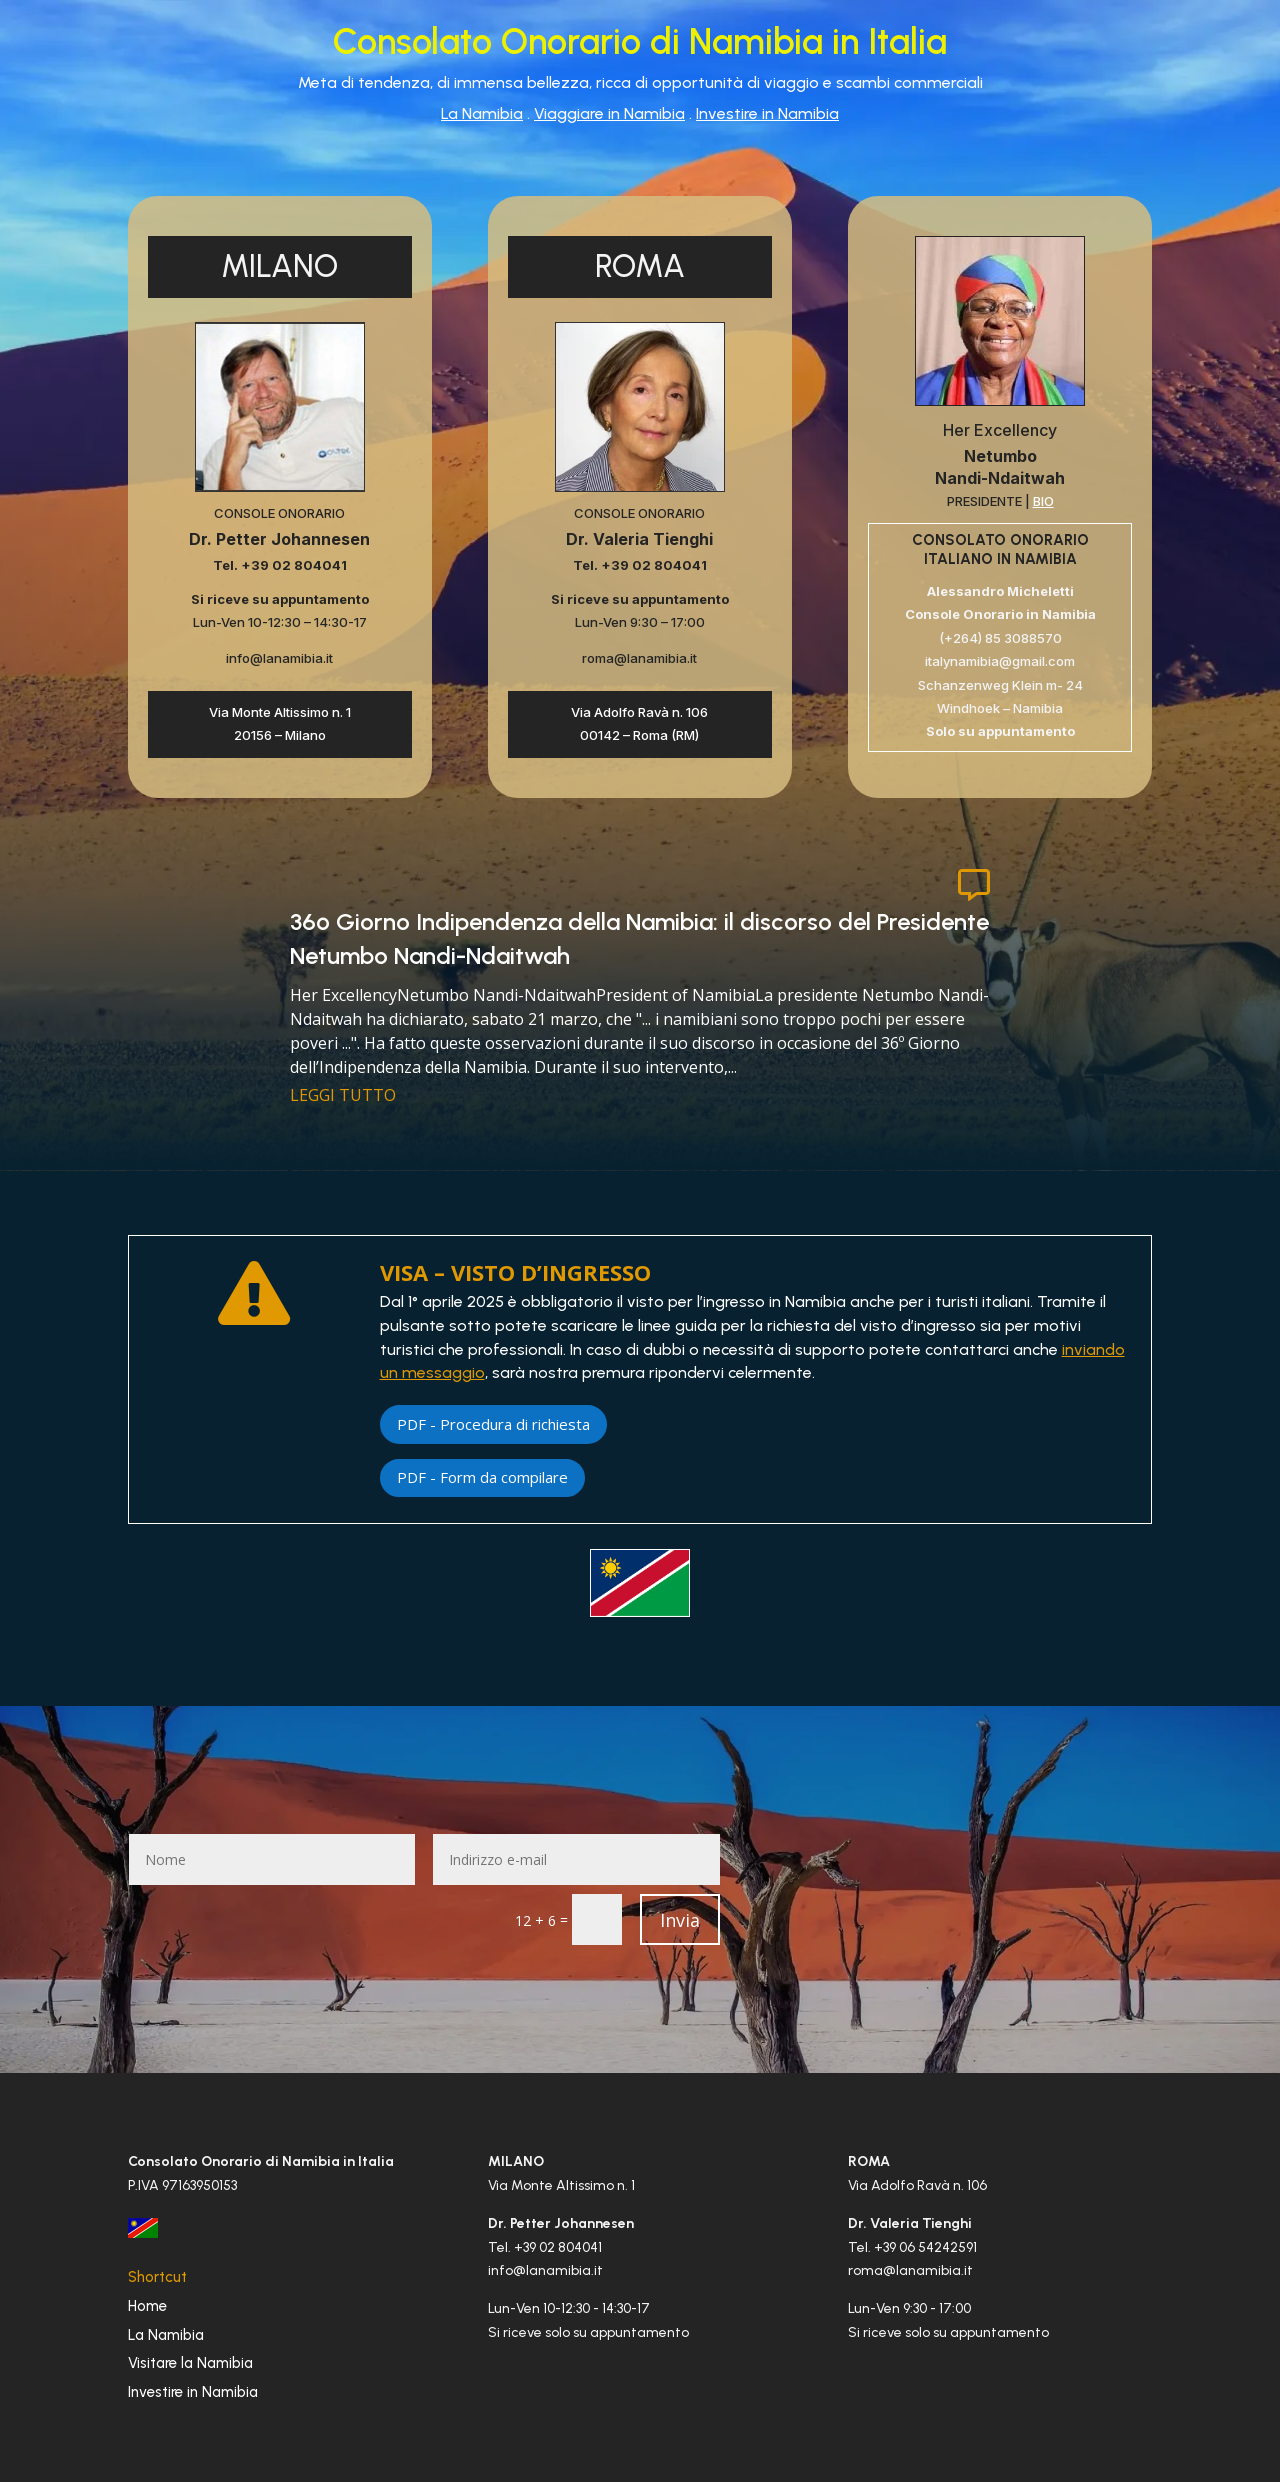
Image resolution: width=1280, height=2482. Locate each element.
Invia (680, 1920)
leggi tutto (343, 1095)
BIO (1043, 501)
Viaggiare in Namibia (609, 113)
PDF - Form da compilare (482, 1477)
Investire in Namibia (767, 113)
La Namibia (482, 113)
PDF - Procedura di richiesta (493, 1424)
